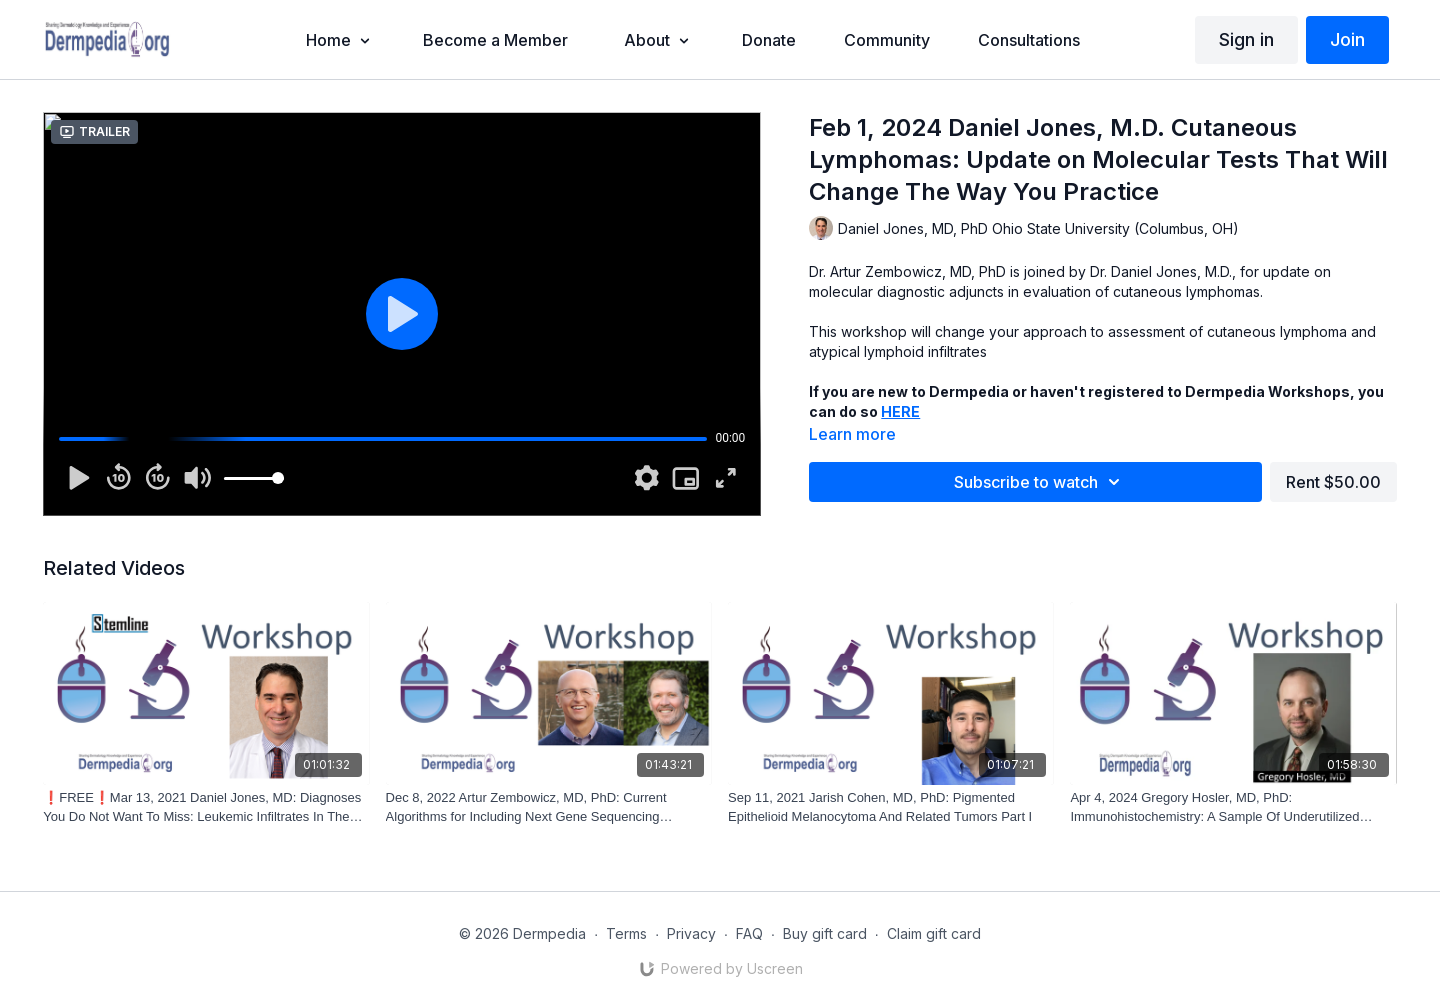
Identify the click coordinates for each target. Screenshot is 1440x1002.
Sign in (1246, 39)
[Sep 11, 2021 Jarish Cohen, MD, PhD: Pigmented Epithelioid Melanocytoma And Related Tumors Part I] (891, 807)
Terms (626, 933)
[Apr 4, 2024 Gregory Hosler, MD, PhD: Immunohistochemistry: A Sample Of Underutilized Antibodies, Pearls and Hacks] (1233, 807)
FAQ (749, 933)
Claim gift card (934, 933)
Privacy (691, 933)
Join (1347, 39)
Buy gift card (825, 933)
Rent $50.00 (1333, 482)
